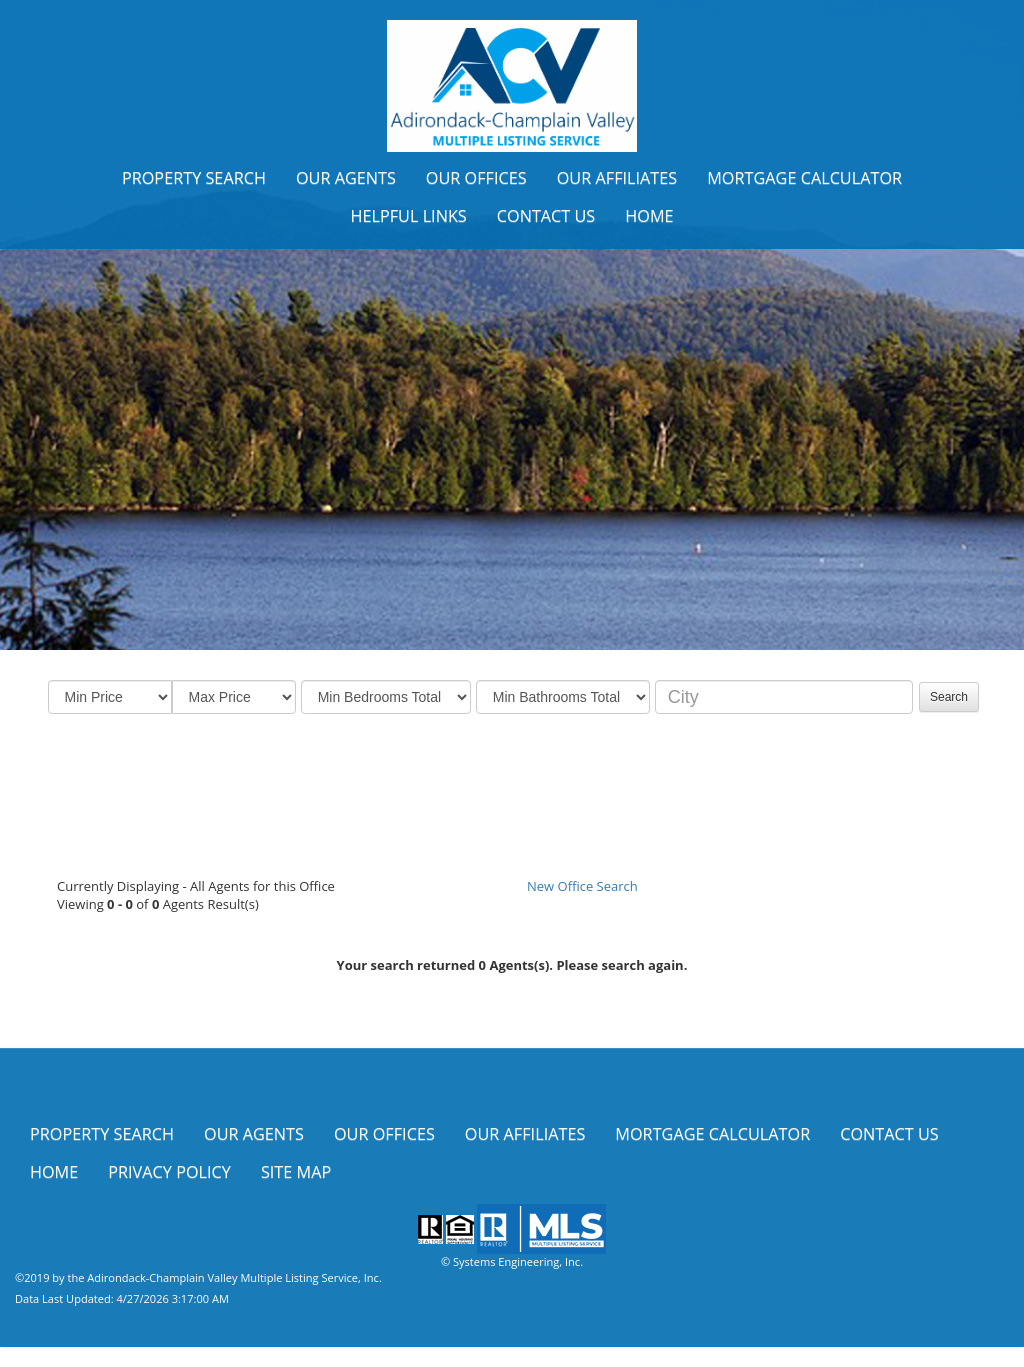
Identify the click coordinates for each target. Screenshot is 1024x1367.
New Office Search (582, 886)
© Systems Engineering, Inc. (512, 1261)
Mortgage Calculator (804, 178)
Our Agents (346, 178)
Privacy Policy (169, 1172)
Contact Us (546, 216)
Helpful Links (408, 216)
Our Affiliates (617, 178)
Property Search (194, 178)
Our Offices (476, 178)
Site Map (296, 1172)
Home (649, 216)
